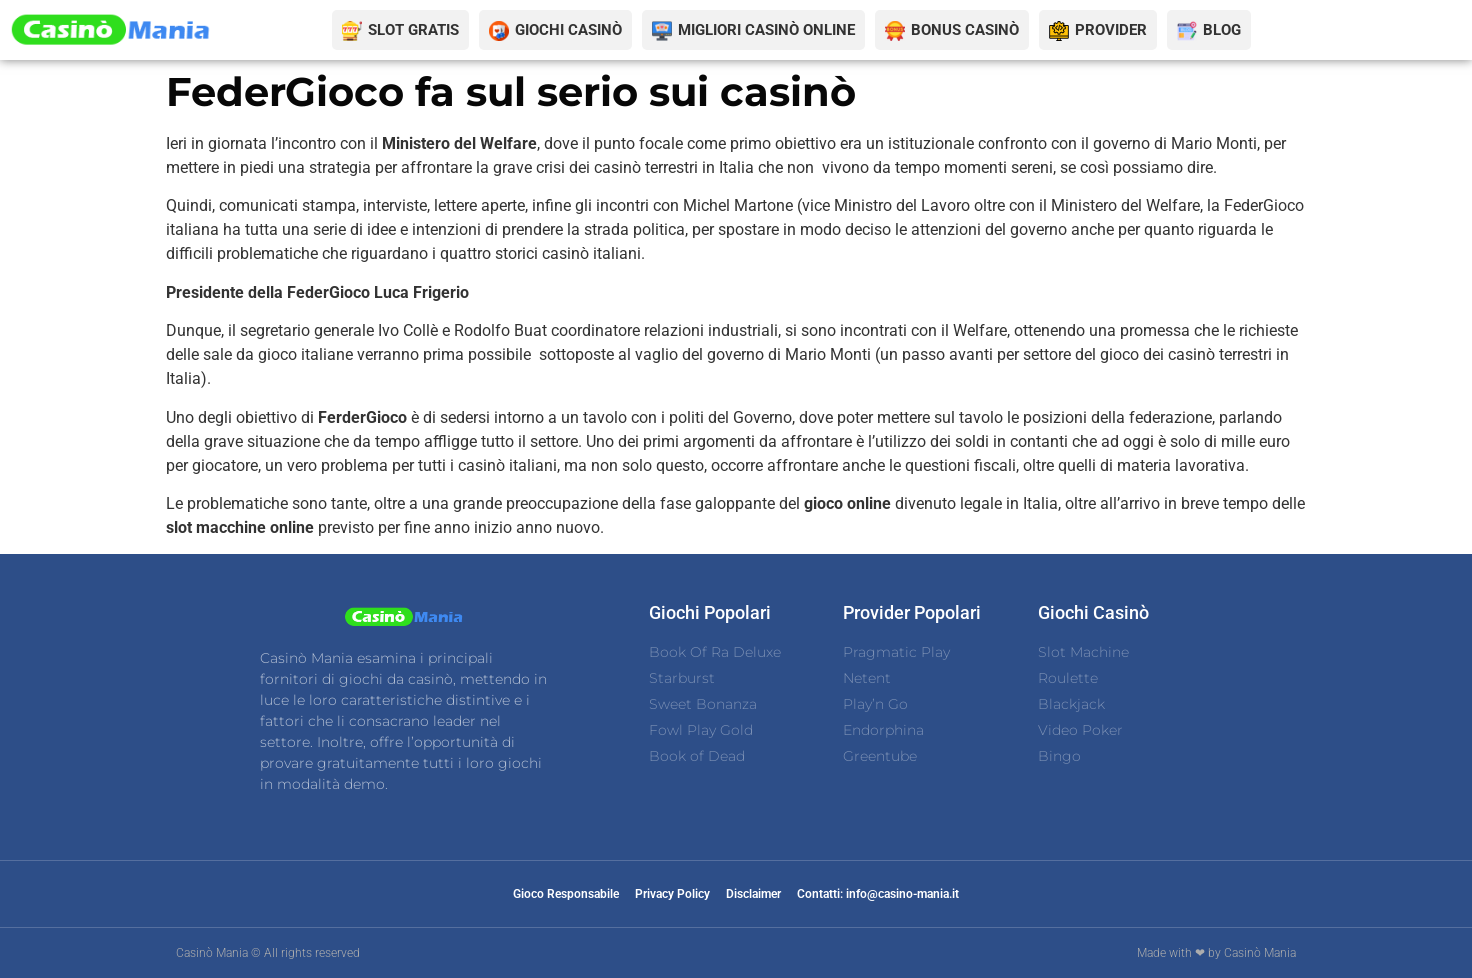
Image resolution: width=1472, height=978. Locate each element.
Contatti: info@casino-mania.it (878, 894)
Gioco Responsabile (566, 894)
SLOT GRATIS (413, 30)
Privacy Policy (672, 894)
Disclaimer (753, 894)
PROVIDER (1111, 30)
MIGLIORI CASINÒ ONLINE (766, 30)
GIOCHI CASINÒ (568, 30)
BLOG (1222, 30)
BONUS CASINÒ (965, 30)
